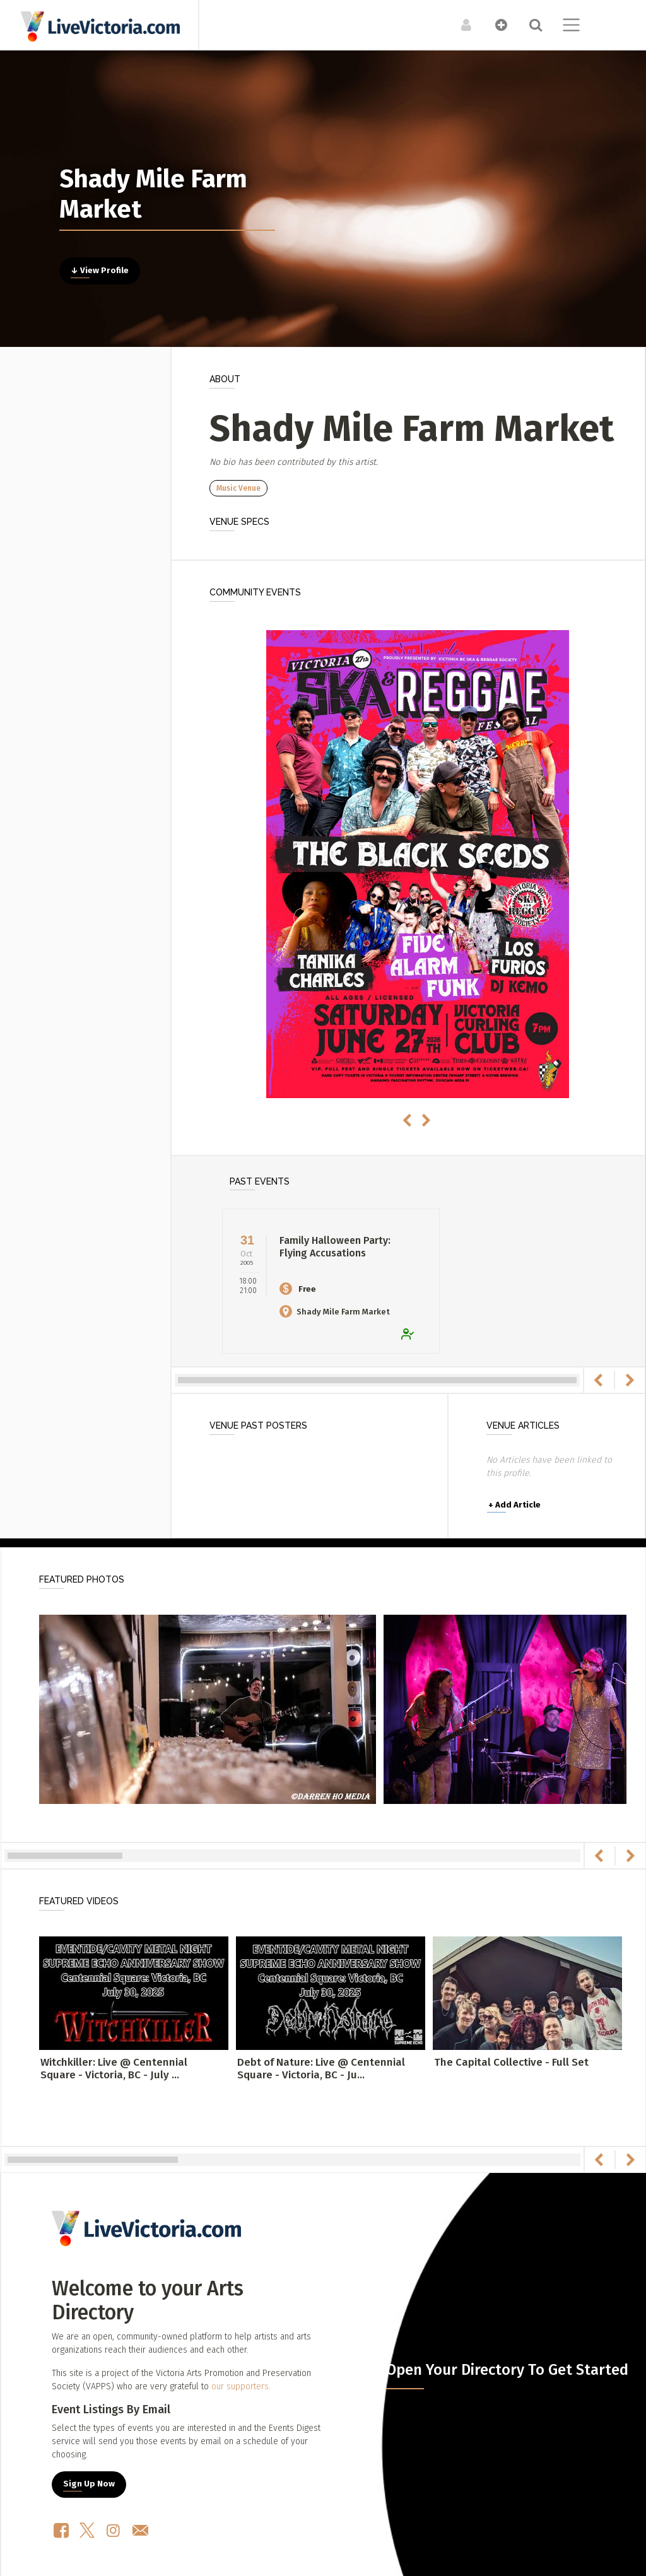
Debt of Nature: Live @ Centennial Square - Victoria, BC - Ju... (321, 2068)
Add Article (514, 1505)
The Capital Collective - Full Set (511, 2062)
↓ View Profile (100, 271)
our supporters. (241, 2386)
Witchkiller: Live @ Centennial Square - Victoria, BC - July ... (113, 2068)
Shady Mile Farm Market (334, 1311)
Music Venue (238, 488)
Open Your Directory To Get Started (507, 2370)
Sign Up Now (89, 2484)
